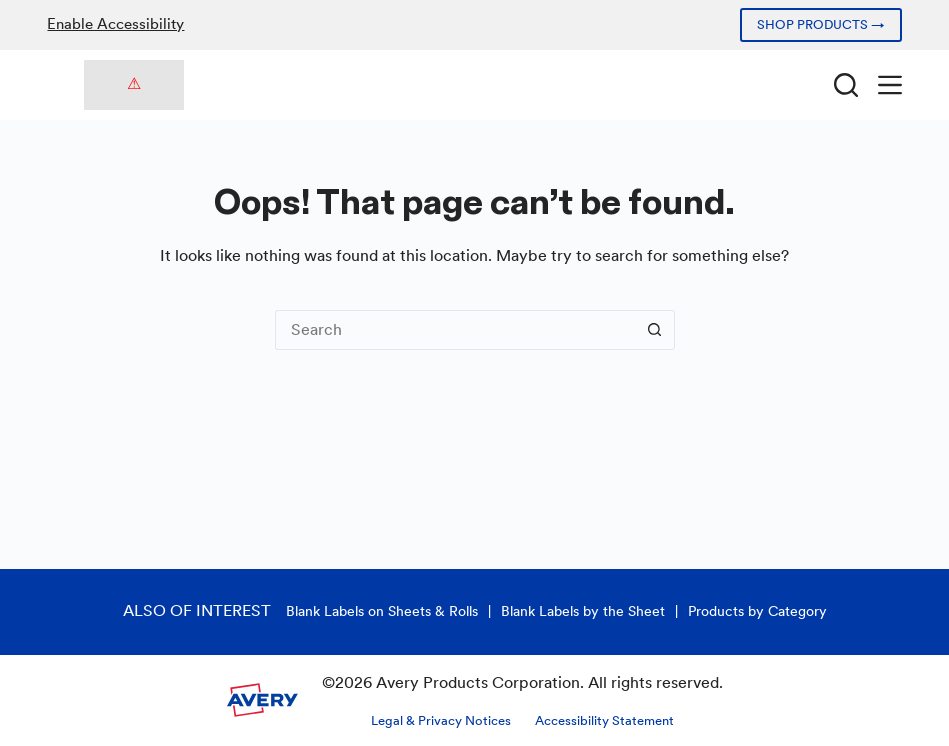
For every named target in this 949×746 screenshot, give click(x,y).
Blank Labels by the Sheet (583, 611)
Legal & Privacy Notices (441, 720)
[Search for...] (455, 330)
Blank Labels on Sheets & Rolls (382, 611)
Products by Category (757, 611)
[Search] (846, 85)
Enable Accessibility (115, 24)
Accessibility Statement (604, 720)
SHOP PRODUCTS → (821, 24)
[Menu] (890, 85)
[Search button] (655, 330)
